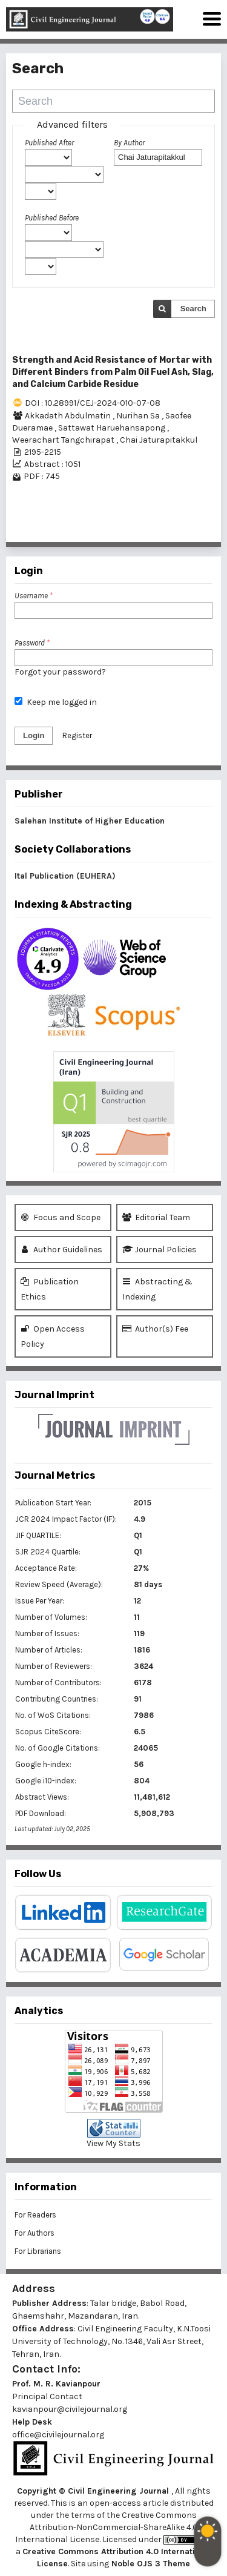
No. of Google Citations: (57, 1747)
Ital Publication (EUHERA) (65, 876)
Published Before (52, 217)
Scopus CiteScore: (48, 1731)
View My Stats (113, 2143)
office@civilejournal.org (58, 2434)
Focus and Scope (60, 1217)
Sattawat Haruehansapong (112, 428)
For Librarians (38, 2251)
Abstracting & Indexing (157, 1288)
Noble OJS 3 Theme (149, 2563)
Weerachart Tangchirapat (64, 440)
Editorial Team (156, 1217)
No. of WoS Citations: (53, 1715)
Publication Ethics (50, 1288)
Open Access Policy (53, 1335)
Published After (49, 142)
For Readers (35, 2214)
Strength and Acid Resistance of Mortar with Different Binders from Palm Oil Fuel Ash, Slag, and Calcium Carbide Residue (113, 372)
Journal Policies (159, 1249)
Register (77, 735)
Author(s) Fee (155, 1328)
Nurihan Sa (139, 416)
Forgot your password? (60, 672)
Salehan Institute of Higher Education (90, 821)
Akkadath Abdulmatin (69, 416)
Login (33, 735)
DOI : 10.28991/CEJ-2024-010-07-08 (92, 403)
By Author (129, 142)
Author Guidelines (61, 1249)
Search (193, 308)
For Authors (34, 2232)
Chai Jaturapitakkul (158, 440)
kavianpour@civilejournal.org (69, 2409)
